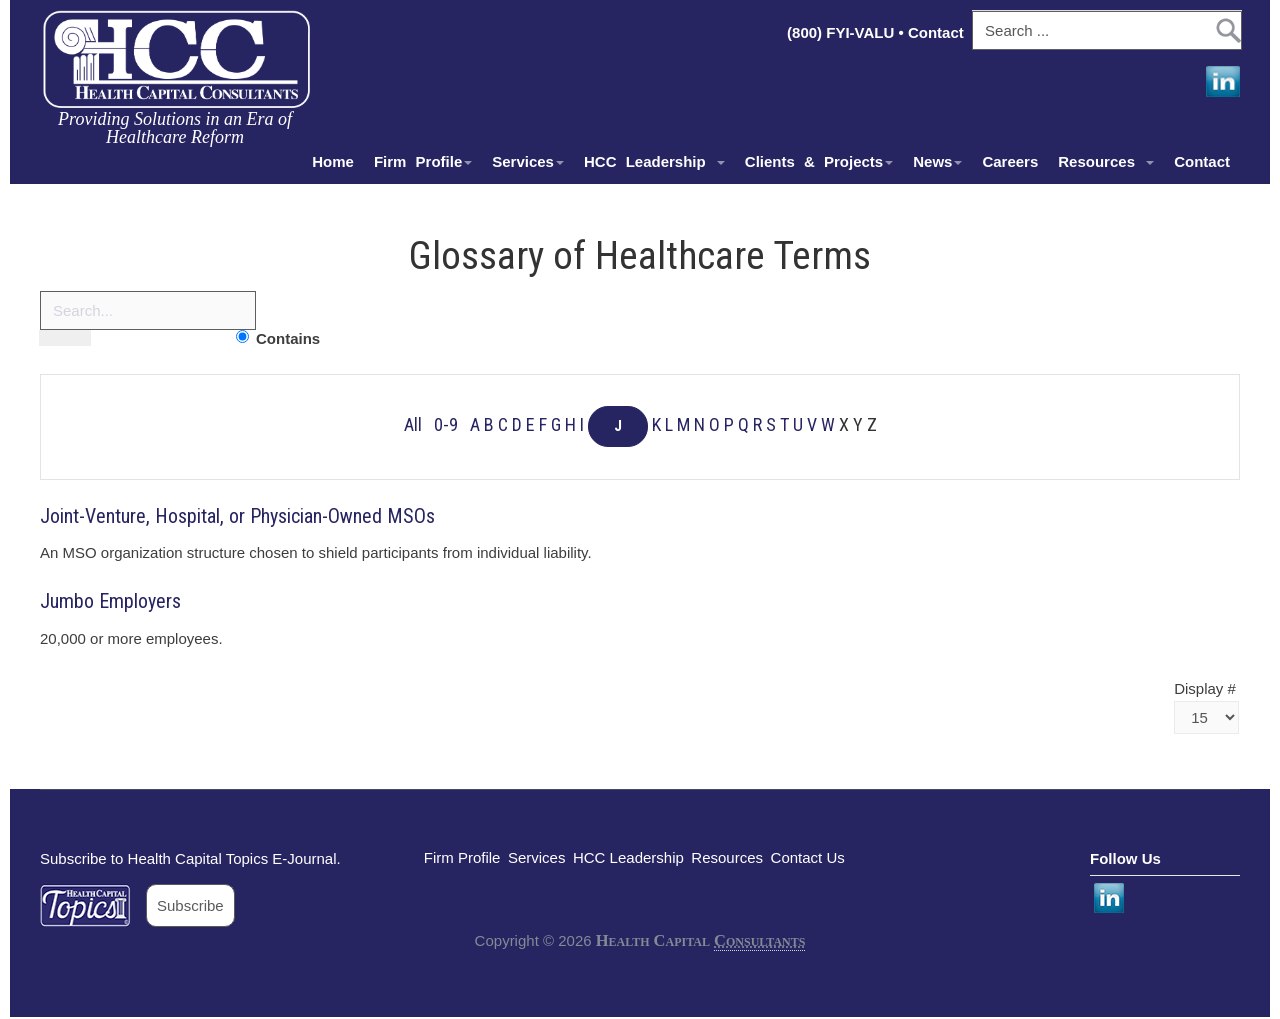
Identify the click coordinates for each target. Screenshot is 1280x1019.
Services (528, 161)
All (413, 425)
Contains (288, 338)
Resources (1106, 161)
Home (333, 161)
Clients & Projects (819, 161)
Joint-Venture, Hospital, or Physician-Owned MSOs (237, 516)
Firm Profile (423, 161)
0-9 (446, 425)
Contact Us (808, 857)
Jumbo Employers (110, 601)
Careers (1010, 161)
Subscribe (190, 905)
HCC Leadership (654, 161)
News (937, 161)
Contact (938, 32)
